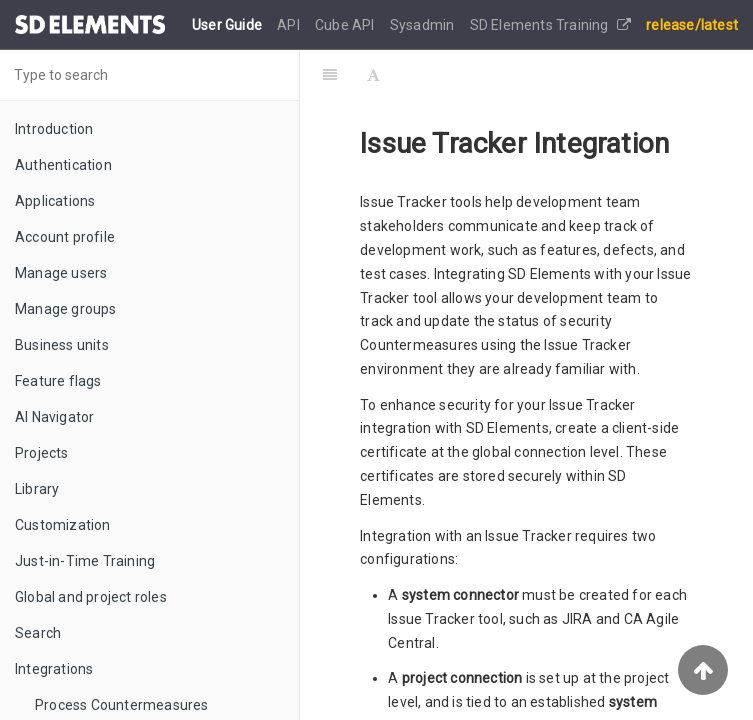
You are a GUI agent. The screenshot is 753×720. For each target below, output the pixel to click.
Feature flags (58, 381)
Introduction (54, 129)
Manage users (61, 273)
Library (37, 489)
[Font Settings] (373, 75)
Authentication (63, 165)
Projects (42, 453)
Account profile (65, 237)
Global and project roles (91, 597)
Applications (55, 201)
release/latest (692, 25)
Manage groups (66, 309)
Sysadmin (424, 25)
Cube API (346, 25)
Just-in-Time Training (85, 561)
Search (38, 633)
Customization (63, 525)
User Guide (228, 25)
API (290, 25)
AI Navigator (54, 417)
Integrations (54, 669)
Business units (62, 345)
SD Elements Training (550, 25)
